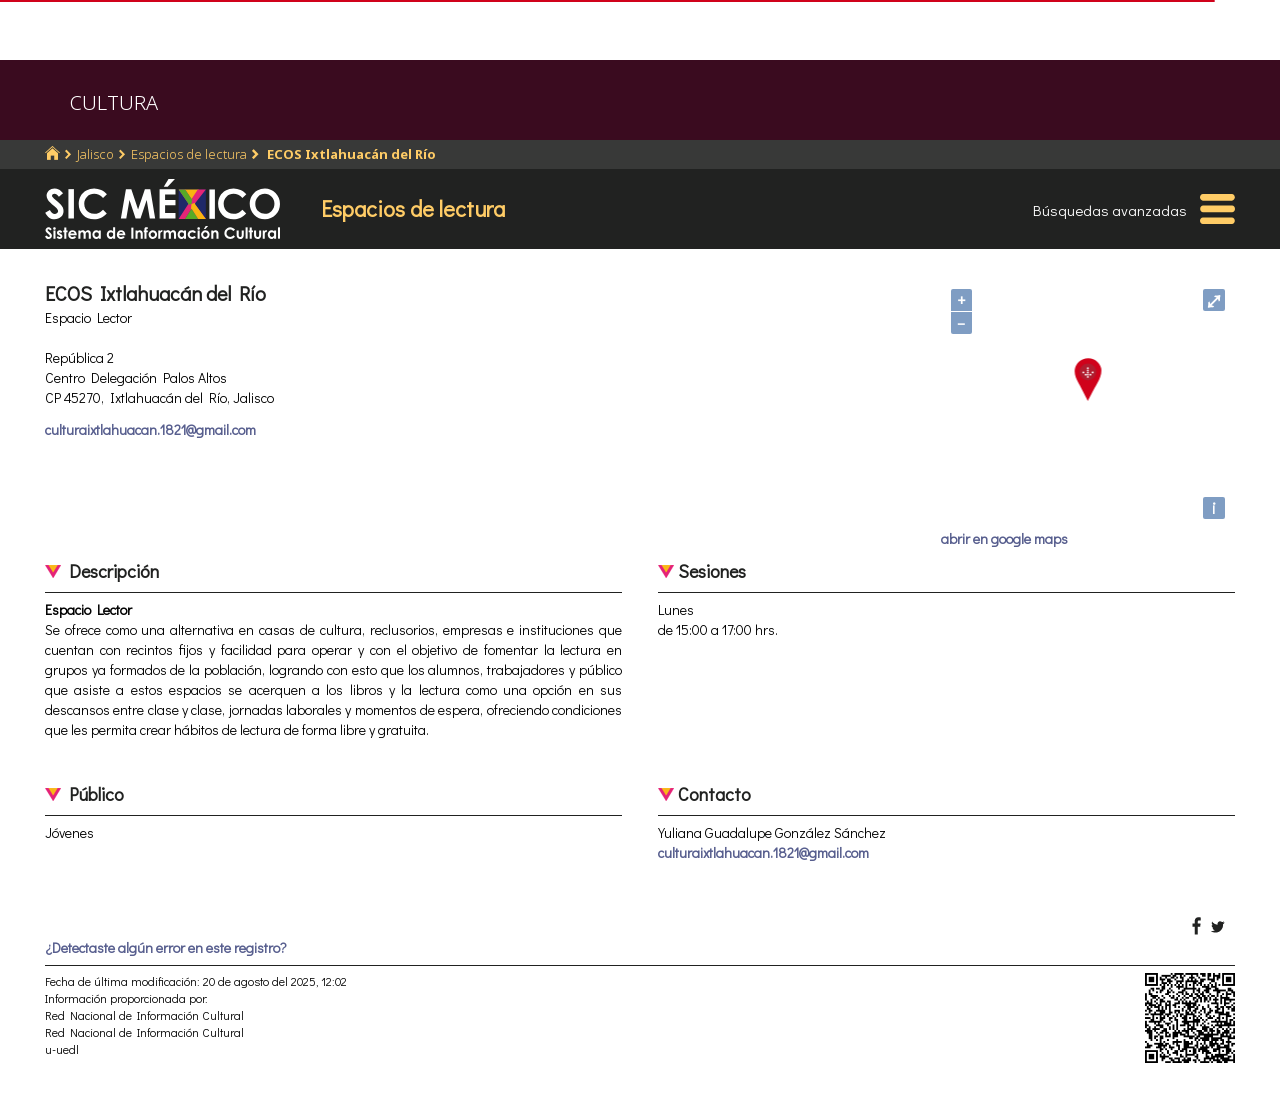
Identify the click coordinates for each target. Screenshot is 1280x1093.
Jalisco (95, 154)
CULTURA (114, 102)
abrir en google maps (1004, 538)
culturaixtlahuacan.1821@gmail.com (150, 429)
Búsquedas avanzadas (1110, 210)
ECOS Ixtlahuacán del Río (350, 154)
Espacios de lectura (189, 154)
